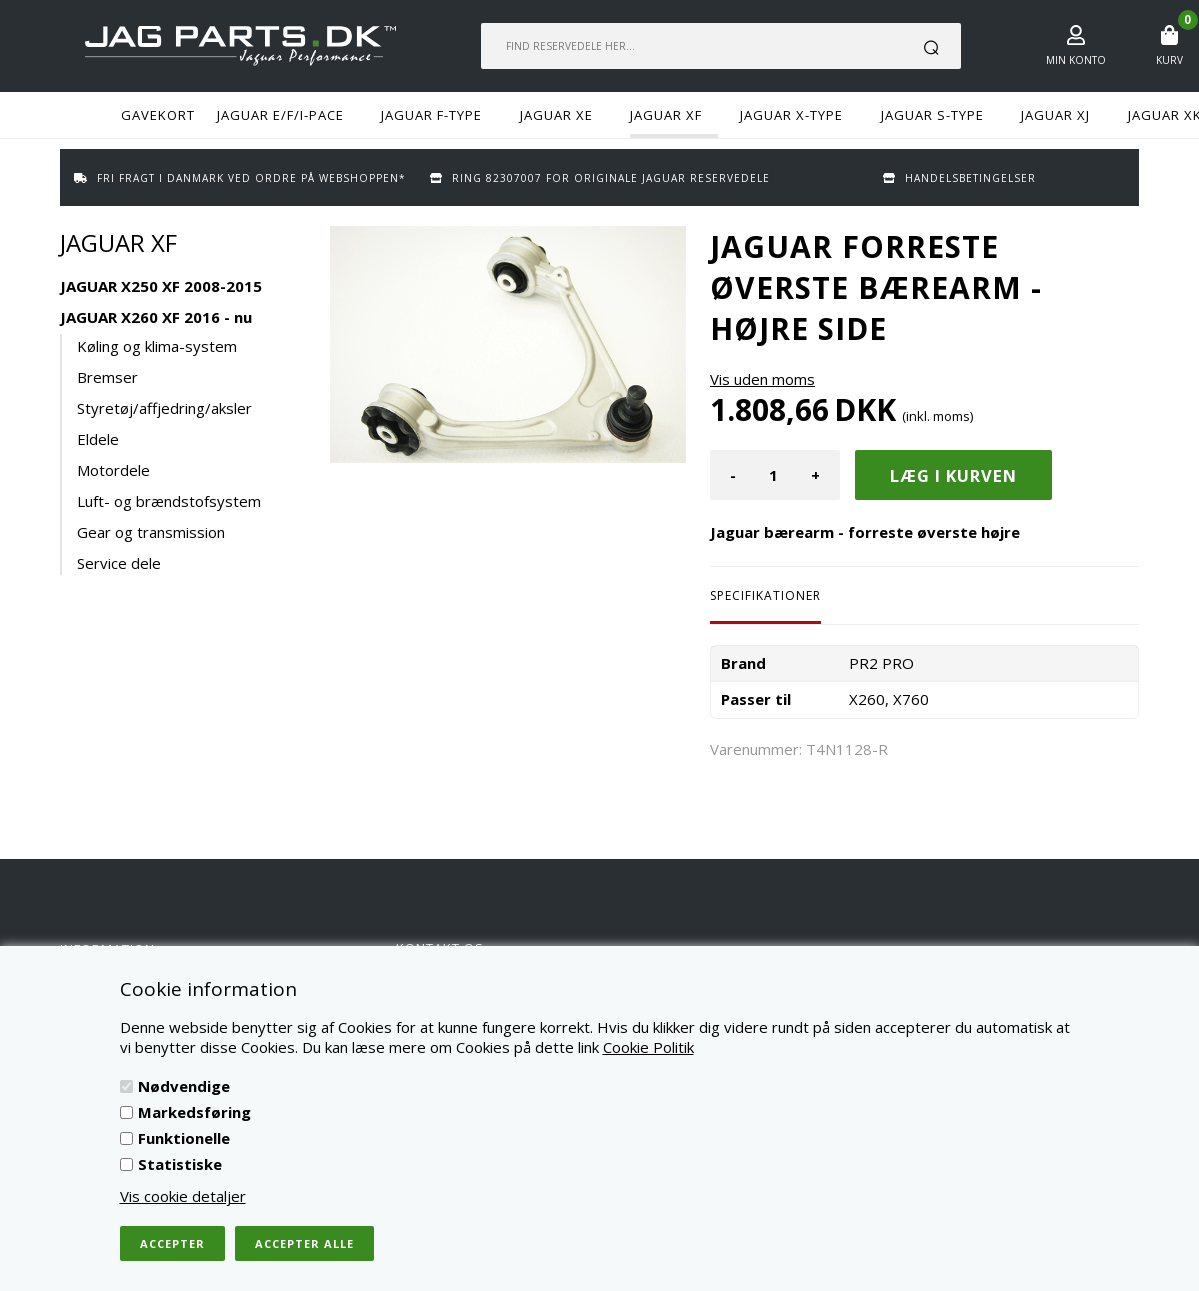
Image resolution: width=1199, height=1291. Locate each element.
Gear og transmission (151, 532)
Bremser (107, 377)
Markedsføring (194, 1112)
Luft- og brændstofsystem (169, 501)
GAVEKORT (158, 115)
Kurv (1169, 60)
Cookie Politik (648, 1047)
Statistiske (180, 1164)
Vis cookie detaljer (183, 1196)
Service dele (119, 563)
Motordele (113, 470)
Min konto (1076, 60)
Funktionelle (184, 1138)
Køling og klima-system (157, 346)
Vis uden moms (762, 379)
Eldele (98, 439)
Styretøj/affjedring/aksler (164, 408)
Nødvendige (184, 1086)
